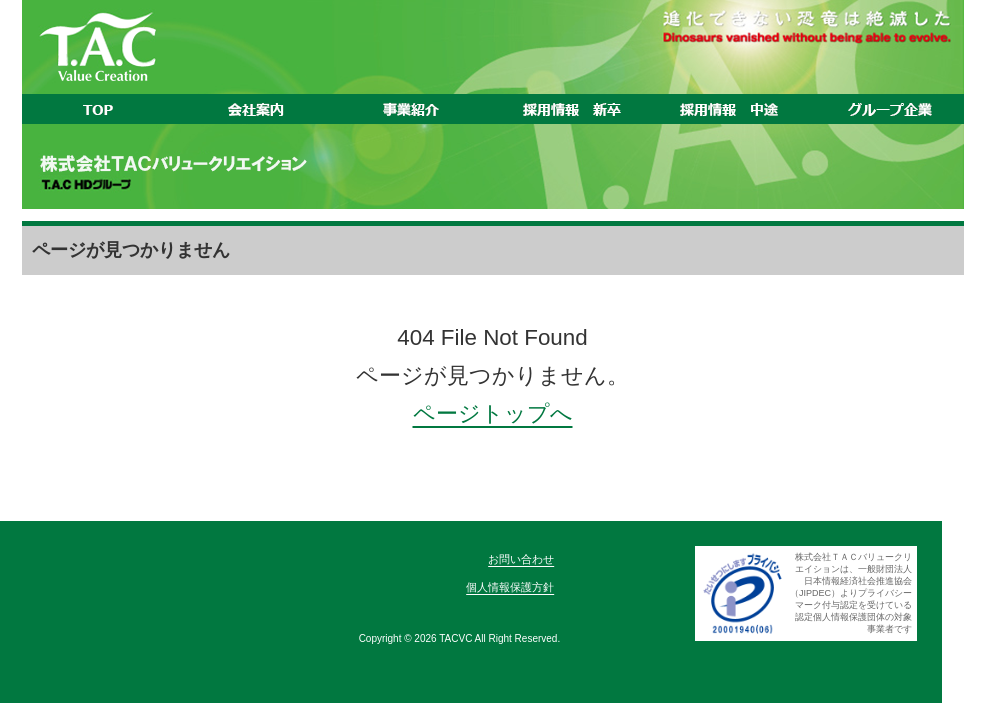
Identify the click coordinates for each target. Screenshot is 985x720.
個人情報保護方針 (510, 587)
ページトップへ (493, 413)
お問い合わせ (521, 559)
